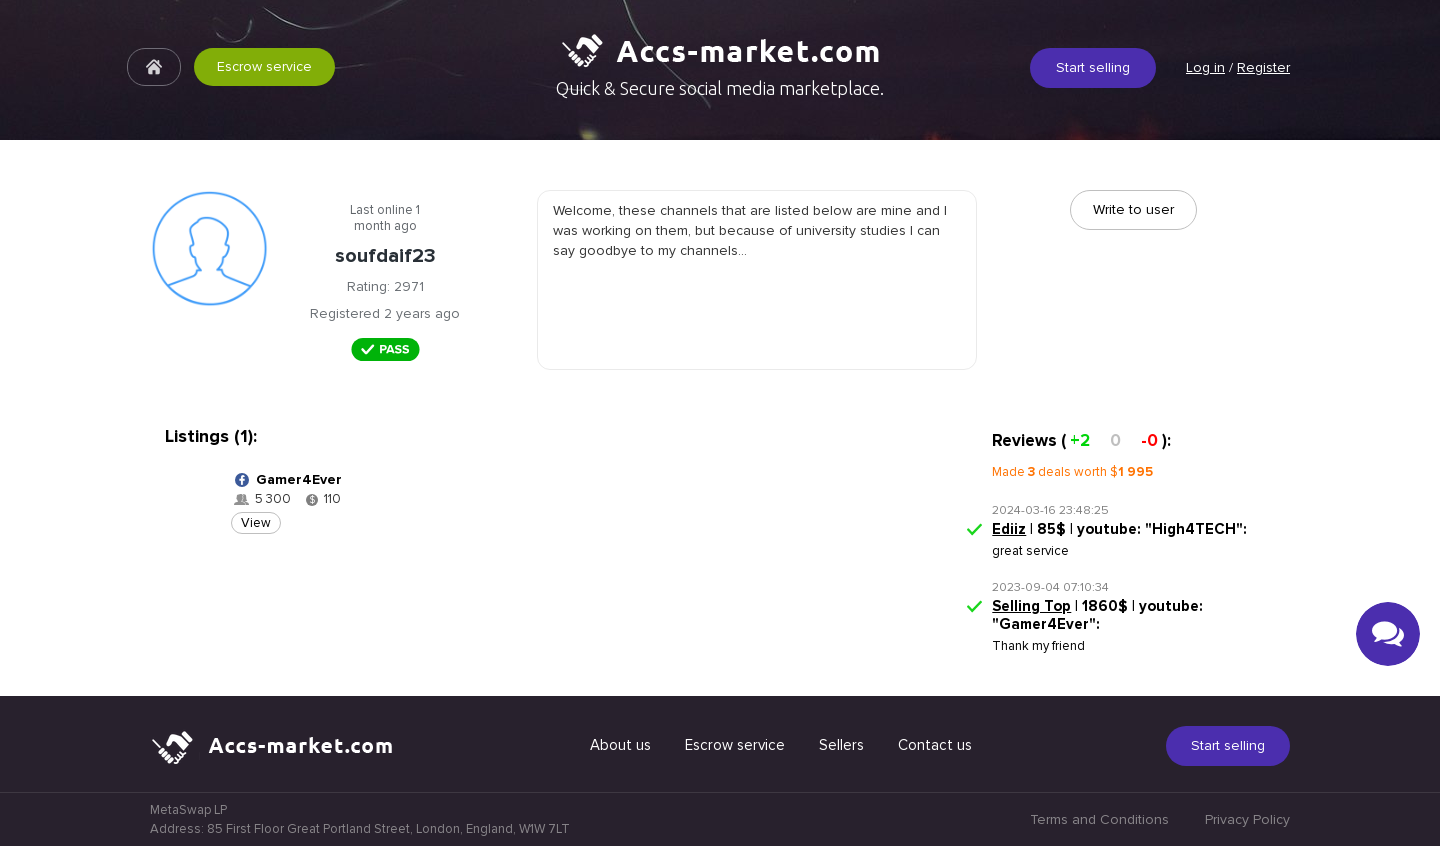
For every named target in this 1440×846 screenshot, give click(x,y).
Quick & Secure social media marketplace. (720, 88)
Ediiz (1009, 529)
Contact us (935, 745)
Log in (1205, 67)
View (256, 523)
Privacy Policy (1247, 819)
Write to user (1133, 209)
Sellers (841, 745)
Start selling (1093, 67)
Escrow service (264, 66)
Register (1263, 67)
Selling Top (1031, 606)
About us (620, 745)
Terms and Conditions (1099, 819)
